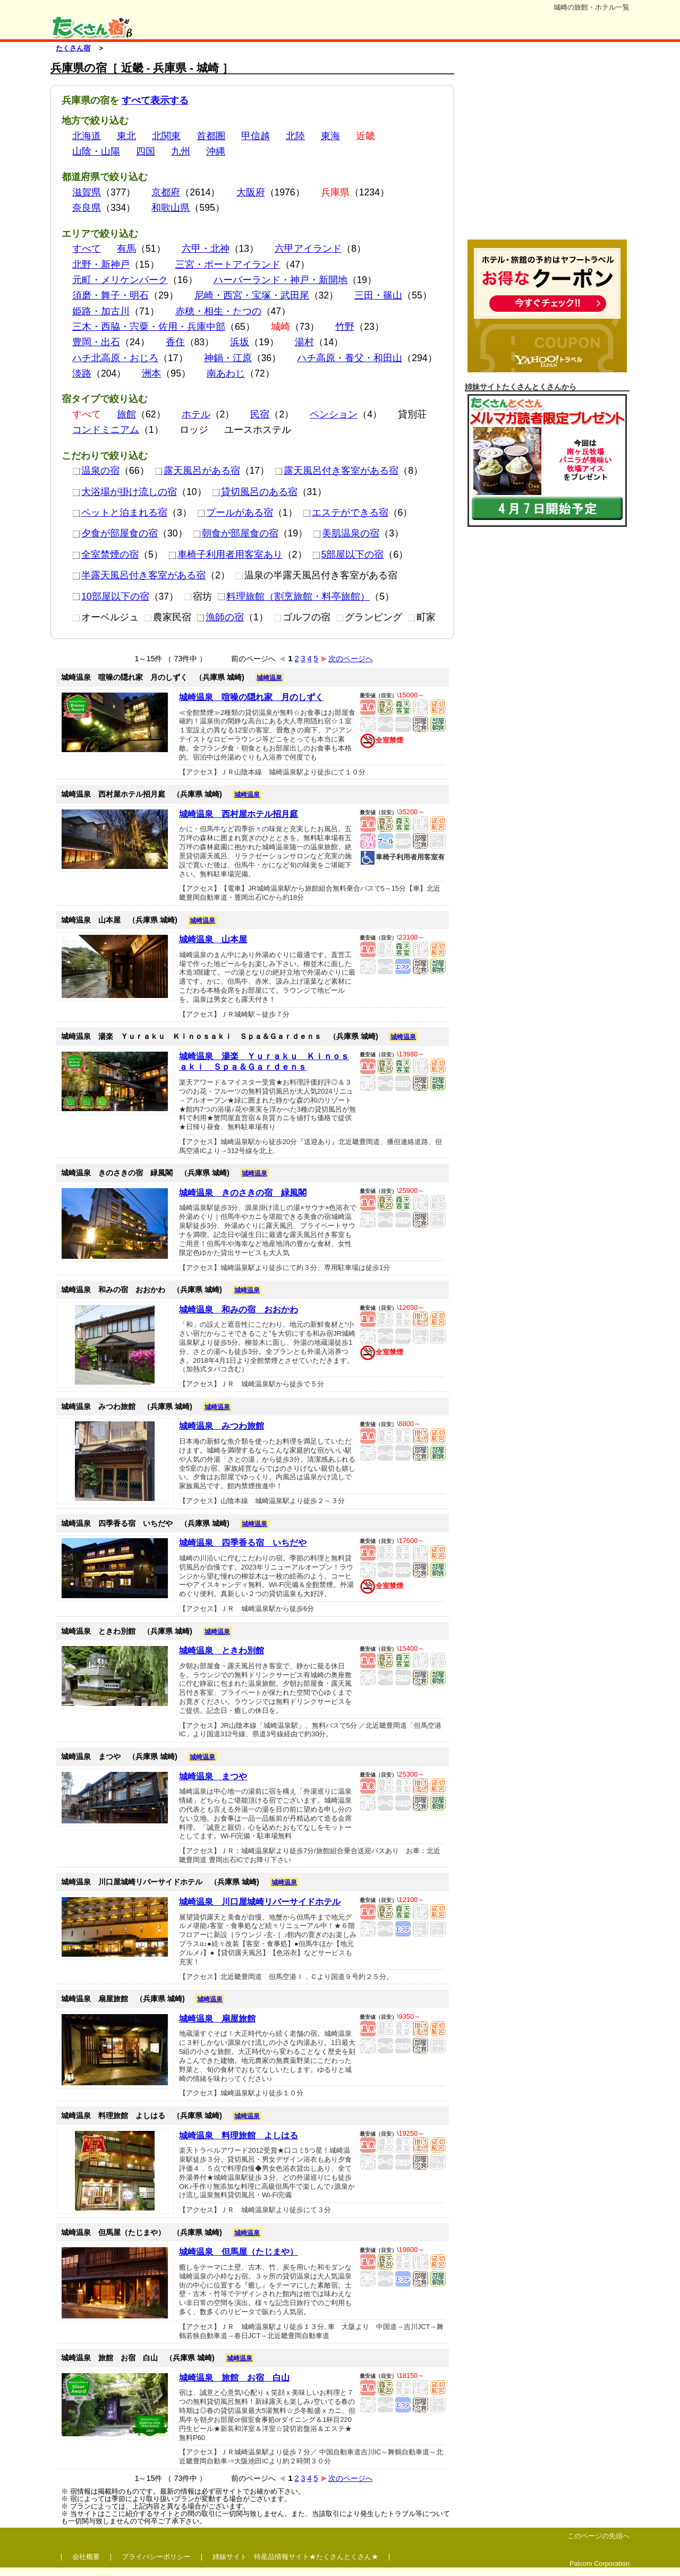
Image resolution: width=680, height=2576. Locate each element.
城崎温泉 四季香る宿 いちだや (243, 1542)
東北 (126, 136)
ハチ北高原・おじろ (115, 358)
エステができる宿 (345, 512)
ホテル (196, 414)
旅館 (126, 414)
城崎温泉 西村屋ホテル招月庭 (238, 813)
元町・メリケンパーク (120, 280)
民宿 (259, 414)
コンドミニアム (105, 429)
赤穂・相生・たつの (218, 311)
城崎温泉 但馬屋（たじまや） (238, 2251)
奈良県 (86, 207)
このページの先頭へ (598, 2536)
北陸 (295, 136)
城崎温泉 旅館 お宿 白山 (234, 2377)
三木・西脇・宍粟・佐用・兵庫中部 (148, 326)
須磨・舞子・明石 (110, 295)
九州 (180, 151)
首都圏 (211, 136)
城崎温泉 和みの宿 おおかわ (238, 1309)
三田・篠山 (378, 295)
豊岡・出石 (96, 342)
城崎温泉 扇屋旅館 (217, 2018)
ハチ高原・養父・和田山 (349, 358)
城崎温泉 (269, 678)
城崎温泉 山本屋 (213, 939)
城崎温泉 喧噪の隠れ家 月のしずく (251, 697)
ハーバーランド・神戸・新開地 (280, 280)
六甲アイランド (308, 248)
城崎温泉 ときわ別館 (221, 1650)
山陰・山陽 (96, 151)
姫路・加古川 (101, 311)
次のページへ (346, 658)
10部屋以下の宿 (110, 596)
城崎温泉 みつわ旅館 (221, 1425)
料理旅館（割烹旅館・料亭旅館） (293, 596)
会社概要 (86, 2557)
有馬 (126, 248)
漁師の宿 (220, 617)
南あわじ (226, 373)
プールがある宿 (235, 512)
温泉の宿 (96, 470)
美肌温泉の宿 (346, 533)
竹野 (344, 326)
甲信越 (255, 136)
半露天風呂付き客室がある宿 (139, 575)
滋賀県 (86, 192)
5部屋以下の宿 (348, 554)
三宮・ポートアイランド (227, 264)
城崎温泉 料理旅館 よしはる (238, 2135)
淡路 (81, 373)
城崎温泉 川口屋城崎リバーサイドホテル (260, 1901)
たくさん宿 (73, 48)
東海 (330, 136)
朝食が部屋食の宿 (235, 533)
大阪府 (250, 192)
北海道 (86, 136)
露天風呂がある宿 (197, 470)
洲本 (151, 373)
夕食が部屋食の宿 (115, 533)
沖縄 (215, 151)
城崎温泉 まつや (213, 1776)
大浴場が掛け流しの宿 (124, 492)
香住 (175, 342)
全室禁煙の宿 (105, 554)
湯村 (304, 342)
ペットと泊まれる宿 (119, 512)
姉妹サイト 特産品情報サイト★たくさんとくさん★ (295, 2557)
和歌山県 (170, 207)
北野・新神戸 (101, 264)
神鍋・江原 (228, 358)
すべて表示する (155, 100)
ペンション (334, 414)
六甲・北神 (206, 248)
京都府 (165, 192)
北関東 (166, 136)
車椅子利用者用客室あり (225, 554)
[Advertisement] (547, 147)
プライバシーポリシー (156, 2557)
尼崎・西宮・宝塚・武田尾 (251, 295)
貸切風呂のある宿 (255, 492)
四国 (145, 151)
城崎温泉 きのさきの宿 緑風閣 (243, 1192)
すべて (86, 248)
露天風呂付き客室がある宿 (336, 470)
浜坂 (239, 342)
